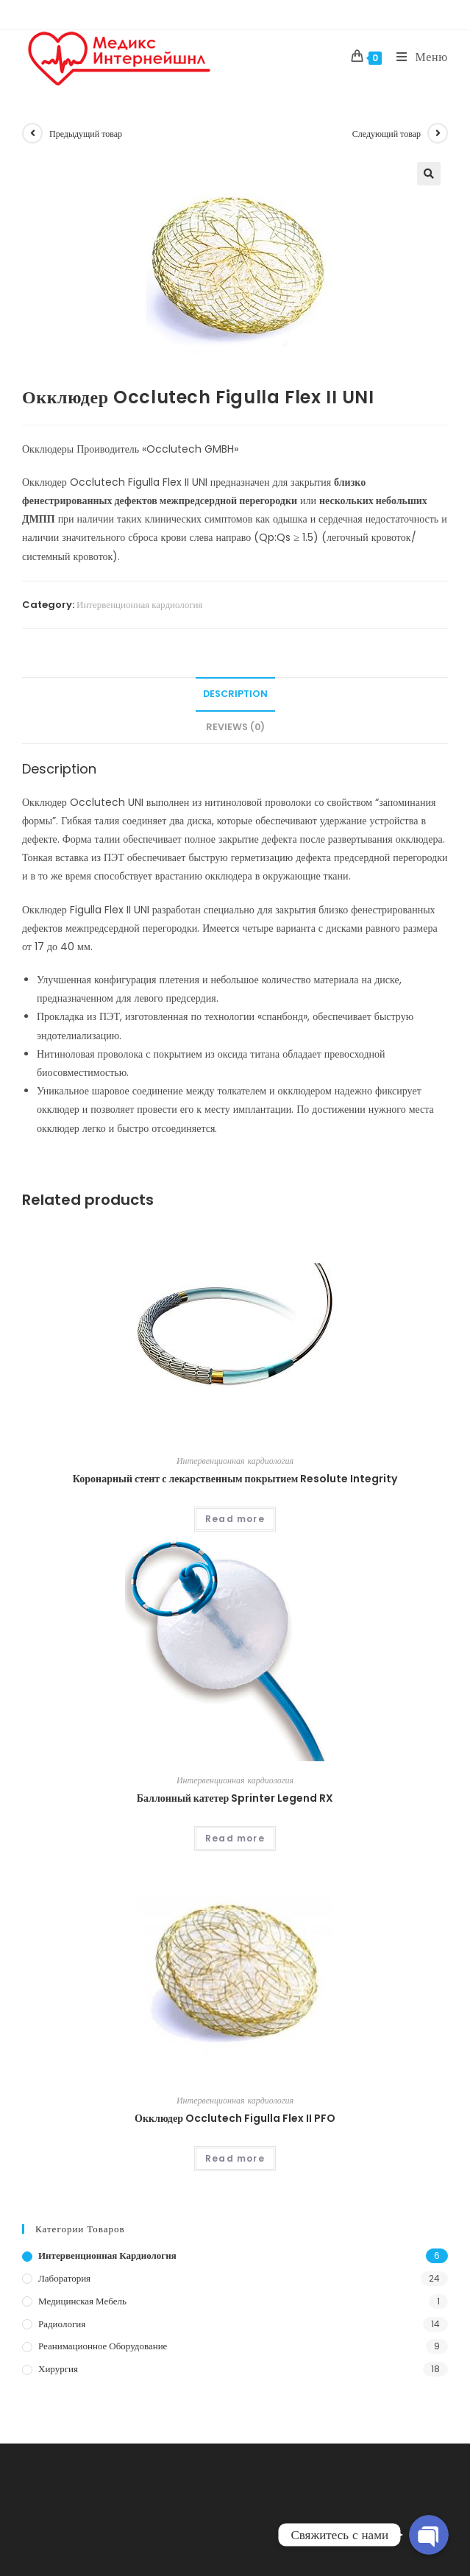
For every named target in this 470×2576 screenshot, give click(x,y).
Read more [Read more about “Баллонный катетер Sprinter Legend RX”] (235, 1838)
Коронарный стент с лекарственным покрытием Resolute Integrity (235, 1478)
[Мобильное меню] (416, 57)
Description (235, 693)
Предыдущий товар (85, 133)
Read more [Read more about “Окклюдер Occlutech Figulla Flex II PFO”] (235, 2158)
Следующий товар (386, 133)
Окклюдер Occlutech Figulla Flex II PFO (235, 2118)
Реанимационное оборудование (102, 2346)
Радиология (61, 2324)
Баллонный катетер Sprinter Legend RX (235, 1798)
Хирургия (58, 2369)
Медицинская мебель (82, 2301)
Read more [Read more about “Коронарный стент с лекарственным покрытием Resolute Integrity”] (235, 1518)
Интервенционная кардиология (139, 605)
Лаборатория (64, 2278)
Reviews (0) (235, 727)
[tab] (235, 694)
